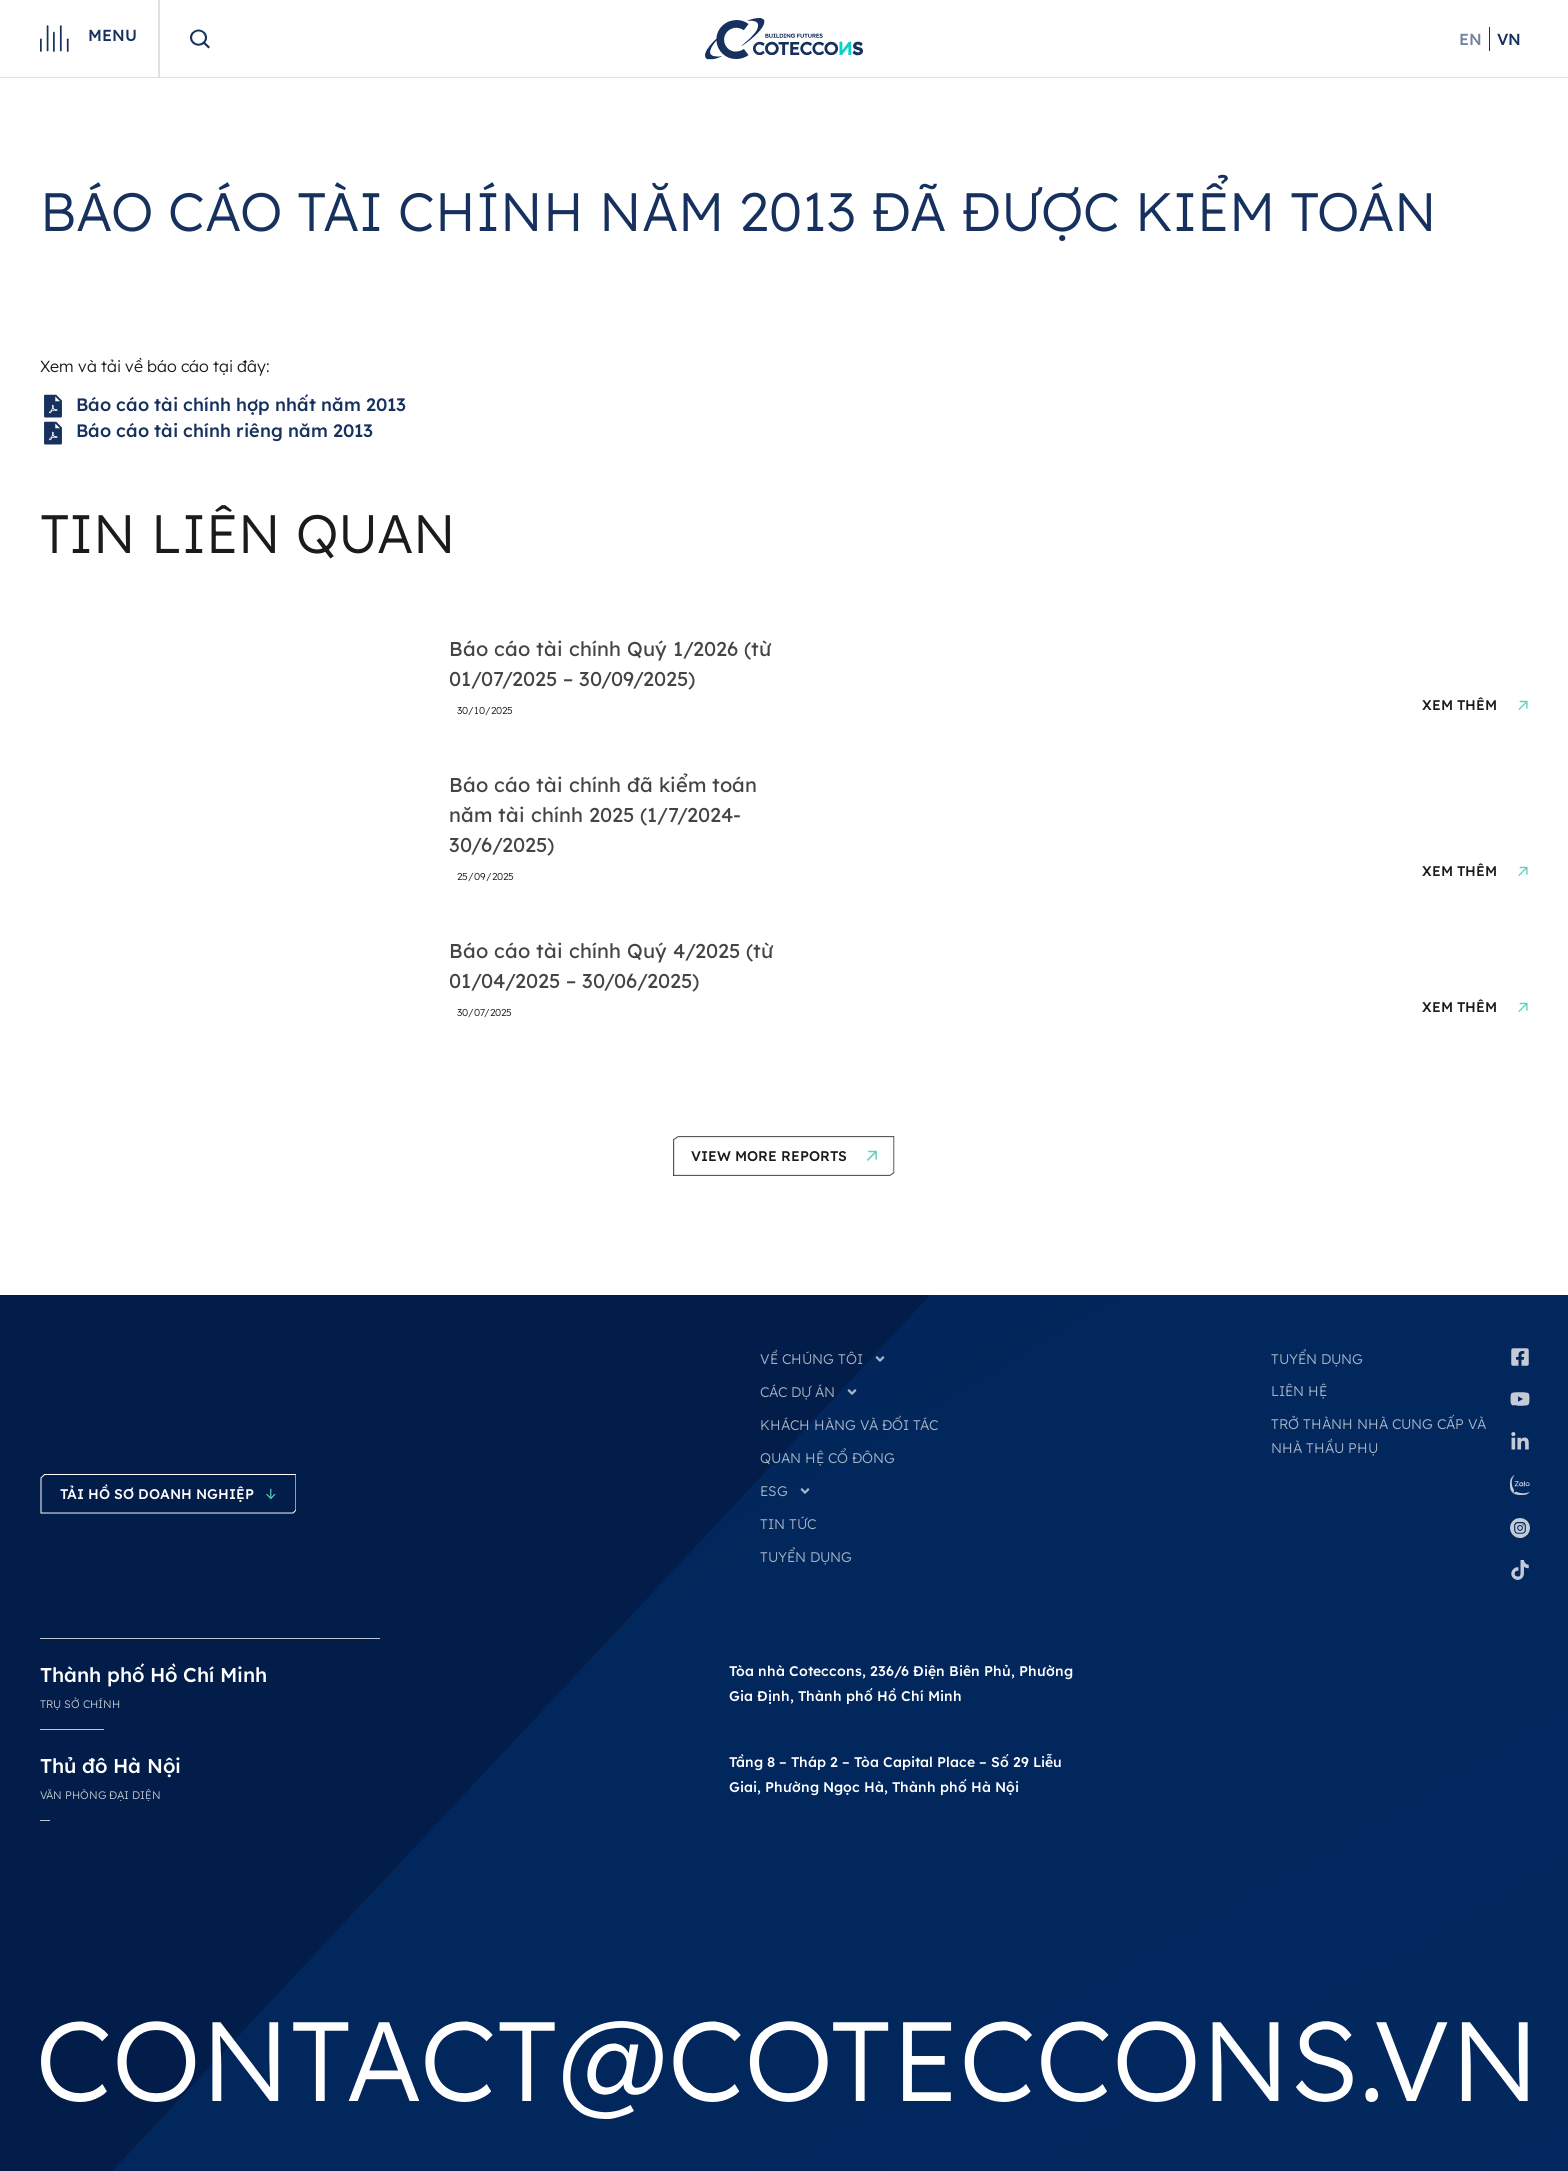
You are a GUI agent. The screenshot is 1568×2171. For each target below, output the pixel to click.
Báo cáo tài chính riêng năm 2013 (206, 432)
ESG (786, 1491)
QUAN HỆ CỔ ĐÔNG (827, 1458)
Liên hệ (1299, 1391)
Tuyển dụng (1317, 1359)
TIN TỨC (788, 1524)
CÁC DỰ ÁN (809, 1392)
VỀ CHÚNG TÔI (823, 1359)
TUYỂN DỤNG (806, 1557)
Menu (112, 35)
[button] (784, 1156)
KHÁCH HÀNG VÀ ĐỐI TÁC (849, 1425)
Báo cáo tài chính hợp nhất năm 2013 (223, 406)
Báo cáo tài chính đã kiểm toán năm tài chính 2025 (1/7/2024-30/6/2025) (603, 814)
